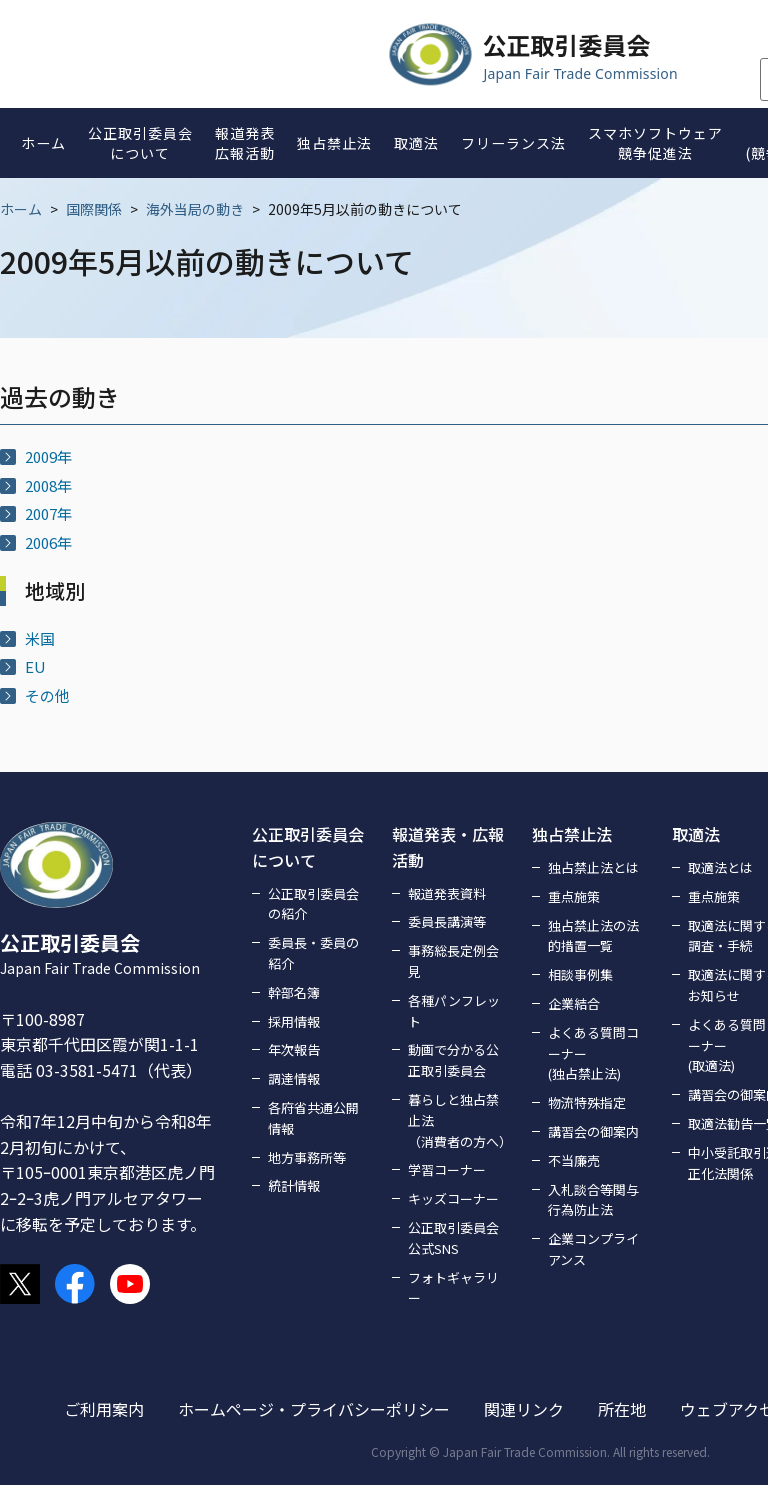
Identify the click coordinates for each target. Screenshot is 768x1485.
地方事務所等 (307, 1157)
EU (35, 666)
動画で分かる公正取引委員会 (453, 1060)
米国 (40, 638)
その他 (47, 695)
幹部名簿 (294, 992)
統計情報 (294, 1185)
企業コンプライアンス (593, 1249)
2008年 (48, 485)
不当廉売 (574, 1160)
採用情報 (294, 1021)
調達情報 (294, 1078)
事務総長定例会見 (453, 961)
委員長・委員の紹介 (313, 953)
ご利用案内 (104, 1409)
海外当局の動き (195, 209)
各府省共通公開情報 (313, 1118)
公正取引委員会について (308, 847)
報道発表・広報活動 (448, 847)
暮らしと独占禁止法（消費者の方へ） (458, 1120)
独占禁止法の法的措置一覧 (593, 936)
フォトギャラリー (453, 1288)
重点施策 (574, 896)
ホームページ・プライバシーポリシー (314, 1409)
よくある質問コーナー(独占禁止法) (593, 1053)
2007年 (48, 513)
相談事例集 (580, 974)
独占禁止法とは (593, 867)
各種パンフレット (454, 1011)
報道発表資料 (447, 893)
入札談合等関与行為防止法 (593, 1200)
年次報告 (294, 1049)
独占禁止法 (572, 834)
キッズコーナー (453, 1198)
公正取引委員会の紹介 (313, 904)
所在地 (622, 1409)
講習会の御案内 (593, 1131)
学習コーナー (447, 1169)
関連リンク (524, 1409)
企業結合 (574, 1003)
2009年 (48, 456)
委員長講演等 (447, 921)
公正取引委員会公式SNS (453, 1238)
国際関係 (94, 209)
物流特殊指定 (587, 1102)
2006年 (48, 542)
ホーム (21, 209)
